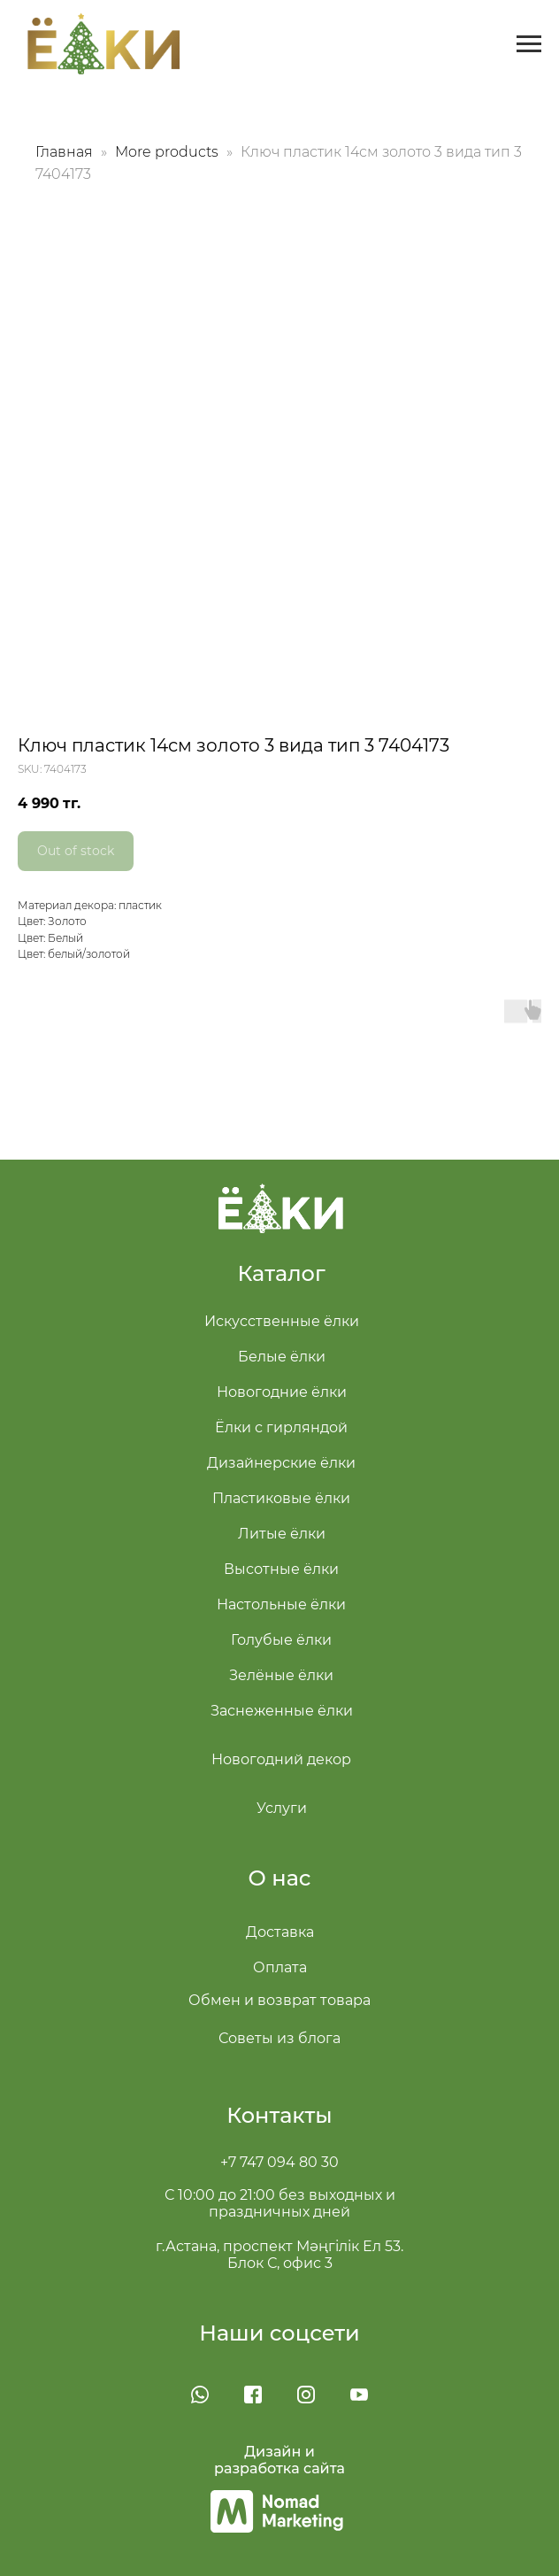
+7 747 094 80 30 (279, 2162)
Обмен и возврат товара (279, 2000)
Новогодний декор (281, 1759)
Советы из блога (279, 2038)
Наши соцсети (279, 2333)
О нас (280, 1878)
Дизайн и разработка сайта (279, 2460)
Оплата (280, 1967)
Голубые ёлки (281, 1639)
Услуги (282, 1808)
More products (168, 151)
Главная (64, 151)
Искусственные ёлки (281, 1321)
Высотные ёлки (281, 1569)
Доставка (280, 1932)
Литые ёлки (281, 1533)
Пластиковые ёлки (281, 1498)
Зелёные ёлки (281, 1675)
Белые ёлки (281, 1356)
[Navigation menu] (529, 44)
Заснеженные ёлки (282, 1710)
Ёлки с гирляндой (281, 1427)
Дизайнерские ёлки (281, 1462)
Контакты (279, 2115)
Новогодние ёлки (282, 1392)
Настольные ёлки (281, 1604)
